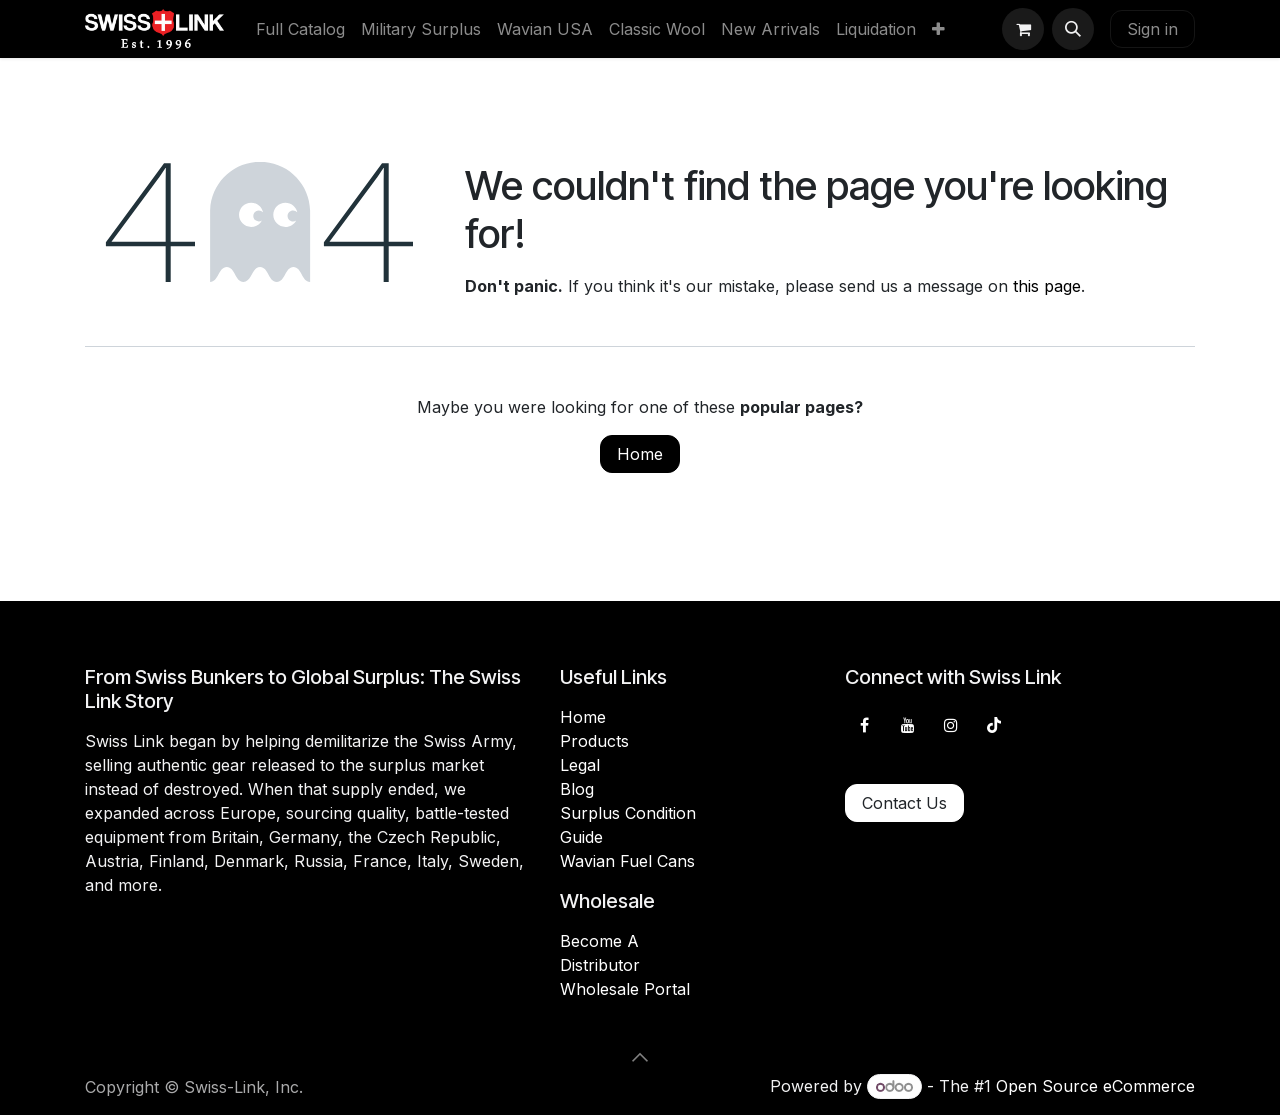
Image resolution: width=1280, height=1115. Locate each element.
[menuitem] (300, 29)
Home (640, 454)
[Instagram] (951, 725)
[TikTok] (994, 725)
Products (594, 741)
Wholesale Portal (625, 989)
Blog (577, 789)
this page (1047, 286)
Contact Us (904, 803)
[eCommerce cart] (1023, 29)
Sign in (1152, 29)
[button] (1073, 29)
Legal (580, 765)
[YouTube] (908, 725)
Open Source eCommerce (1095, 1086)
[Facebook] (864, 725)
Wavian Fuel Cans (627, 861)
